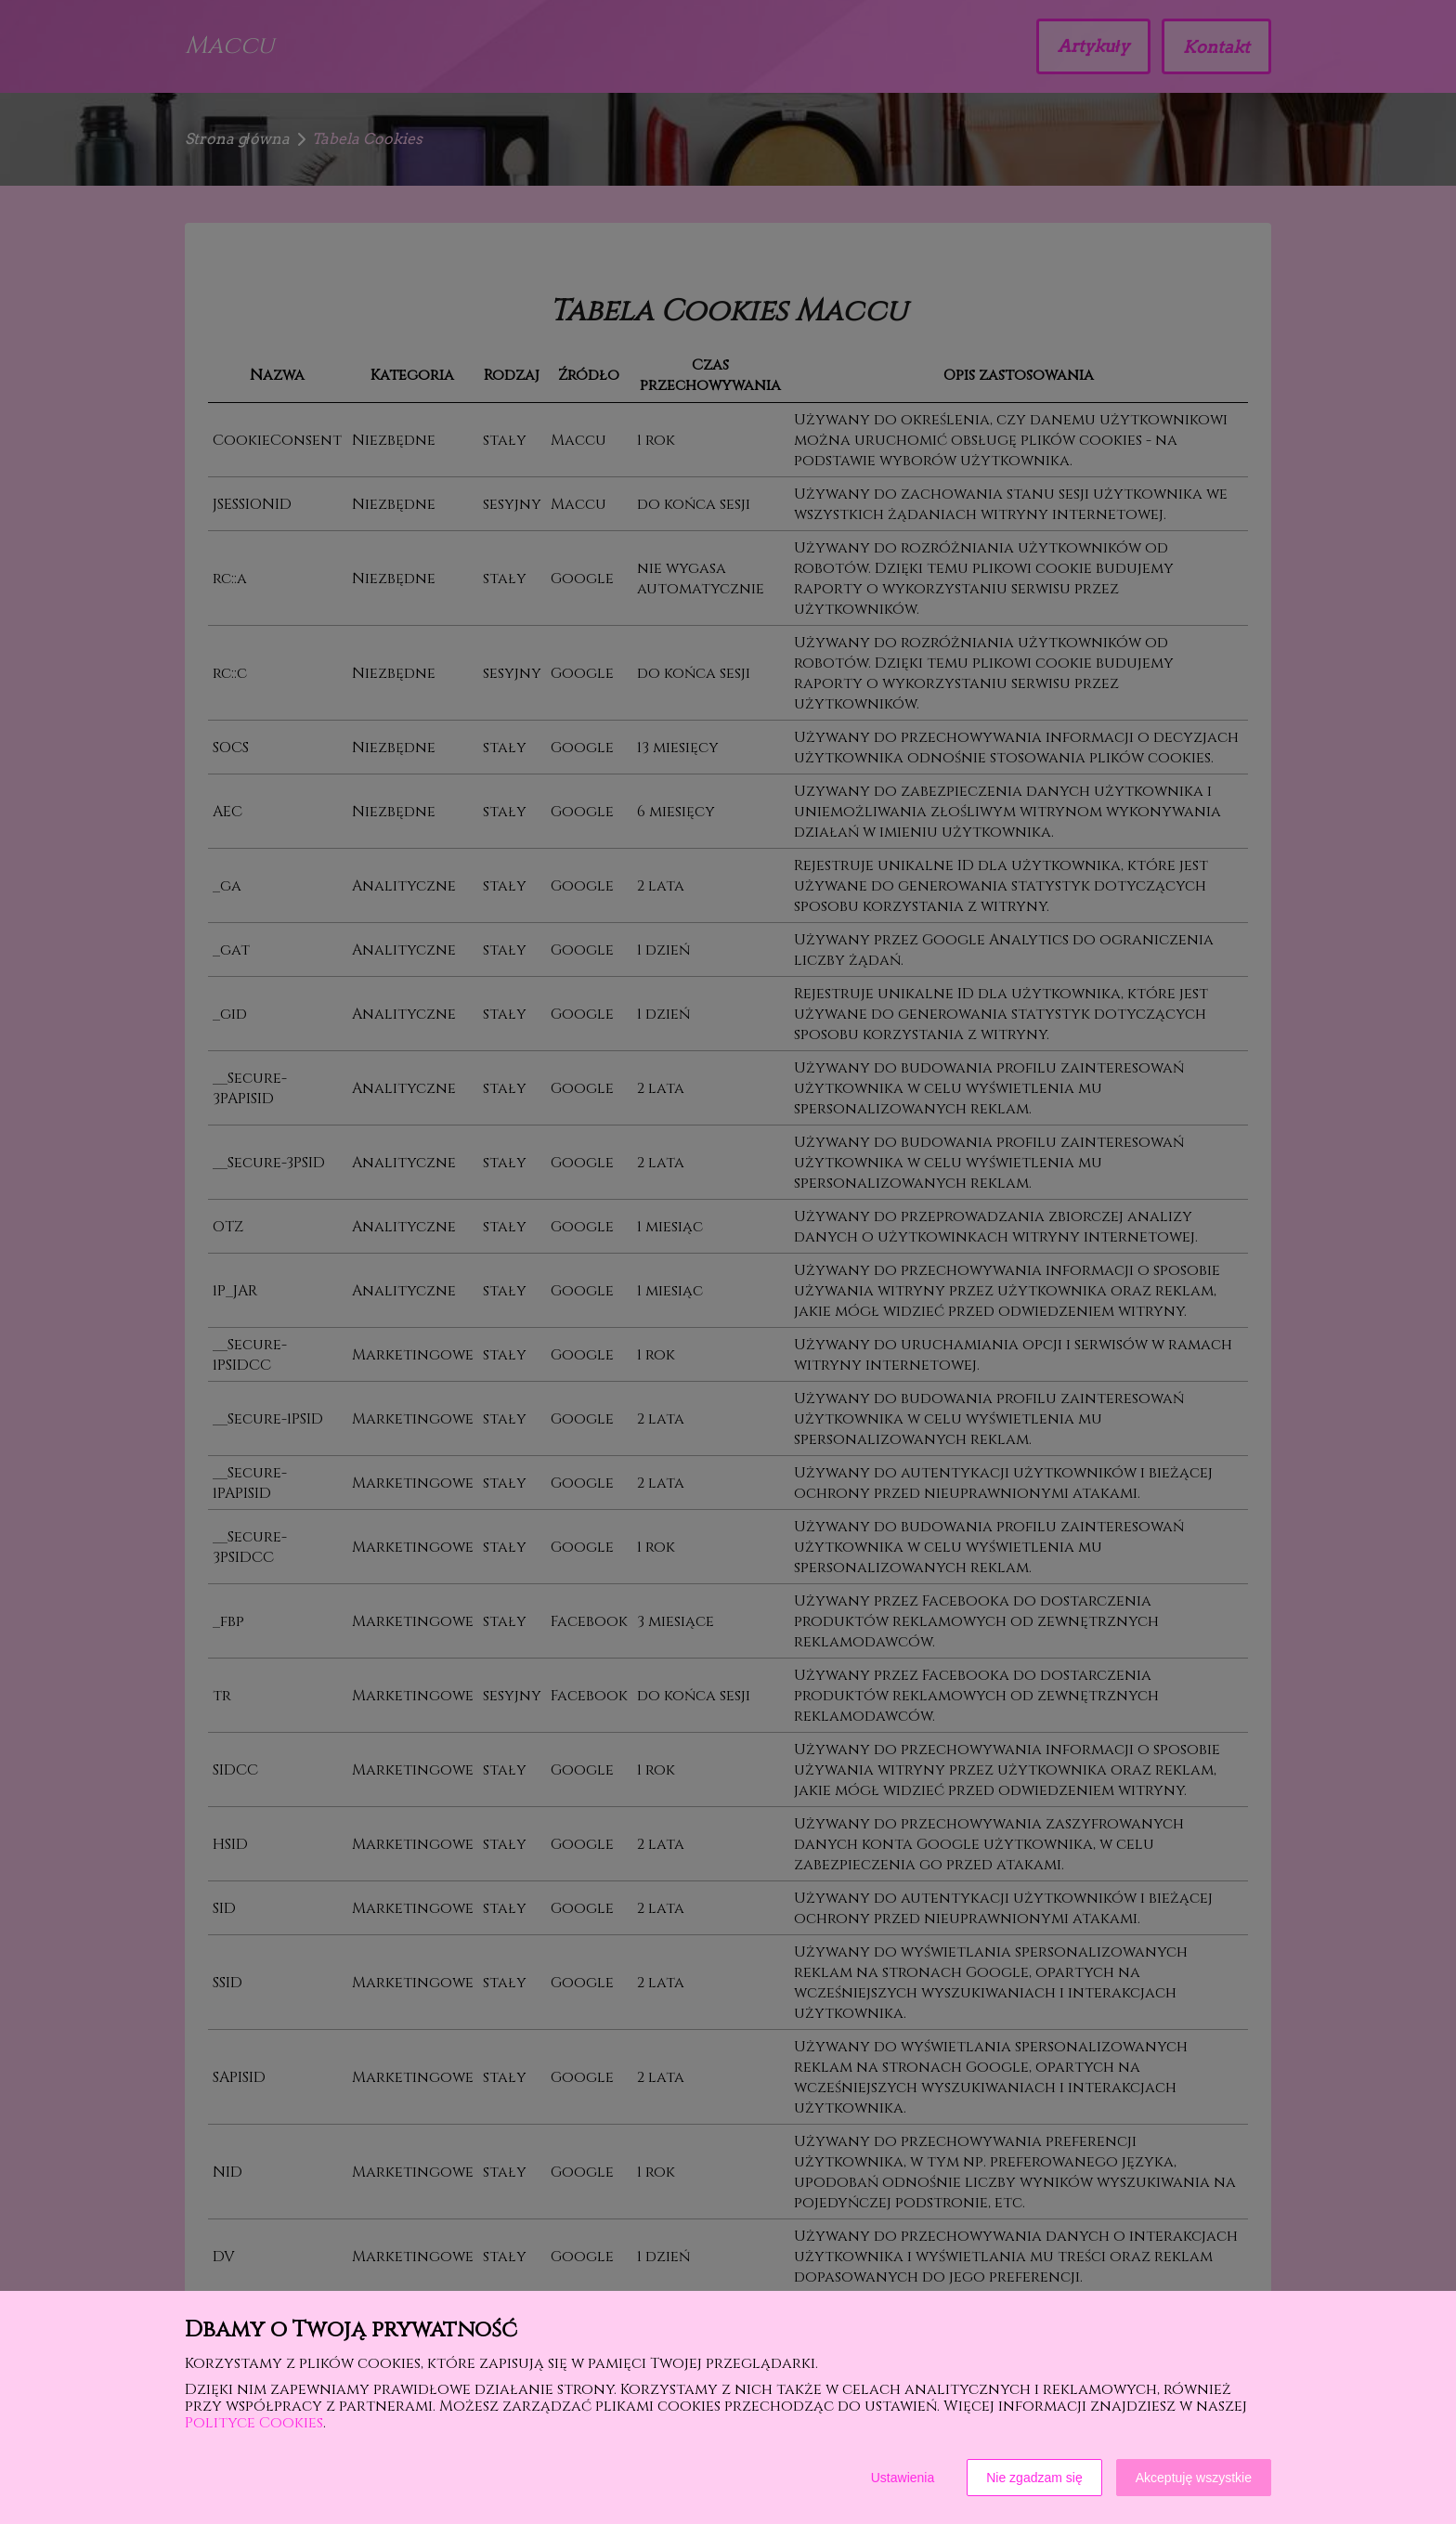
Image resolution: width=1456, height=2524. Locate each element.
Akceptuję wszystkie (1194, 2477)
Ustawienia (902, 2477)
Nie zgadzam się (1034, 2477)
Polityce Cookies (254, 2423)
